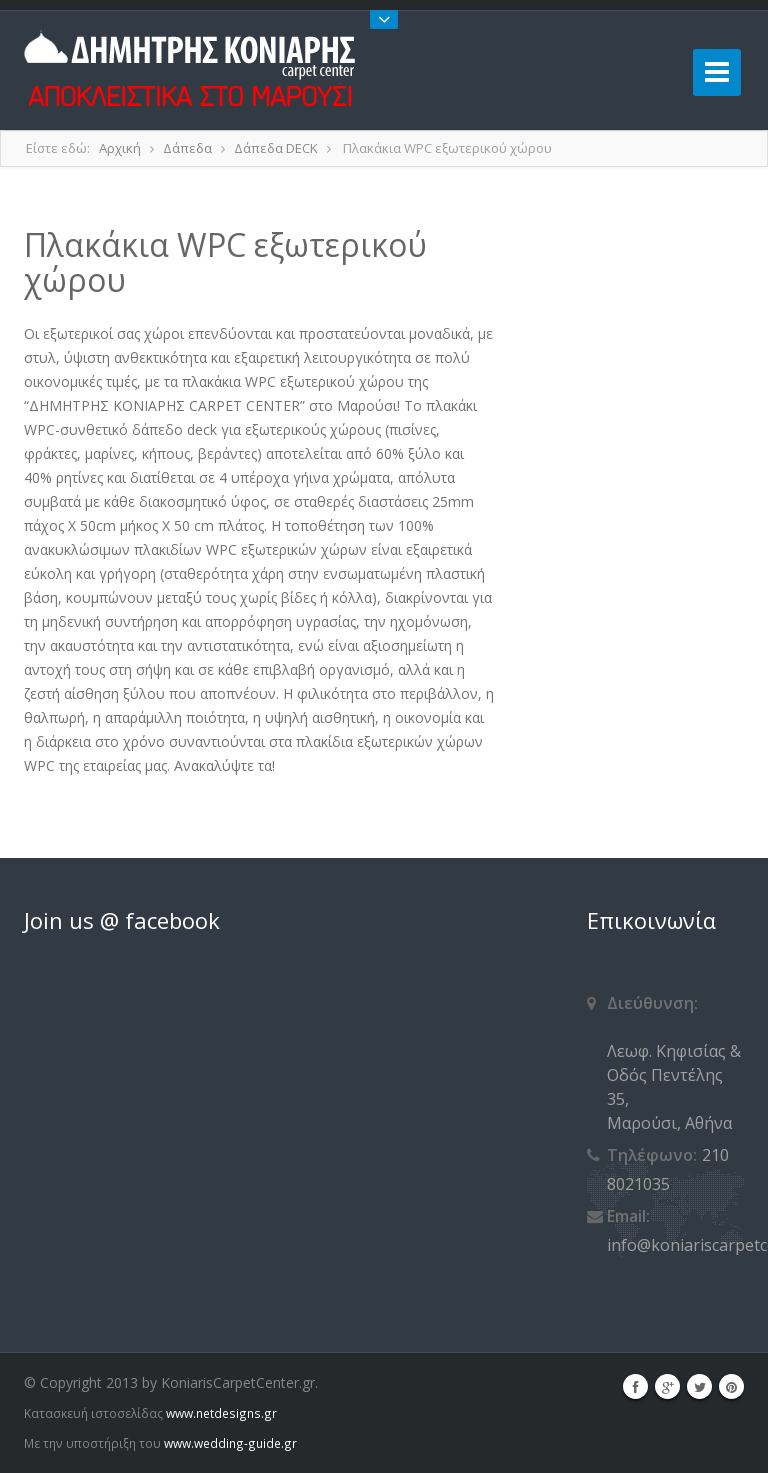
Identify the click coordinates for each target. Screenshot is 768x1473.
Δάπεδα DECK (276, 148)
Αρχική (120, 148)
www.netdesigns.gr (221, 1413)
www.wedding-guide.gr (230, 1443)
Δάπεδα (187, 148)
